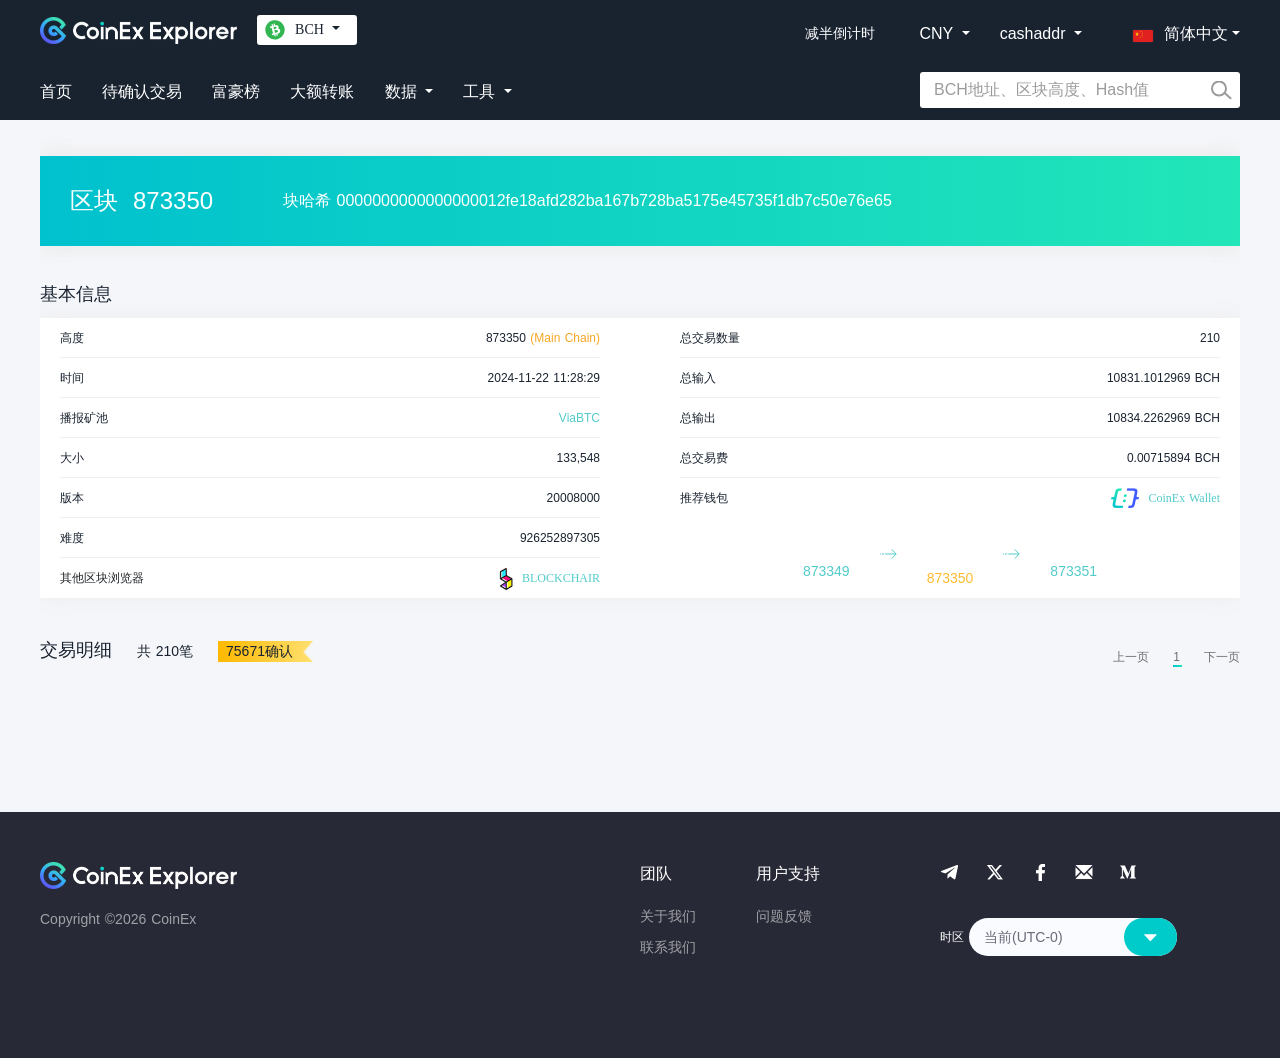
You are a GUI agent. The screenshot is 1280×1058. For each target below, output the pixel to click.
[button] (1176, 30)
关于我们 (668, 916)
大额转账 (322, 91)
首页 (56, 91)
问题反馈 (784, 916)
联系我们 (668, 947)
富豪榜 (236, 91)
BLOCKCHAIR (547, 579)
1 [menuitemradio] (1176, 657)
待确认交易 (142, 91)
